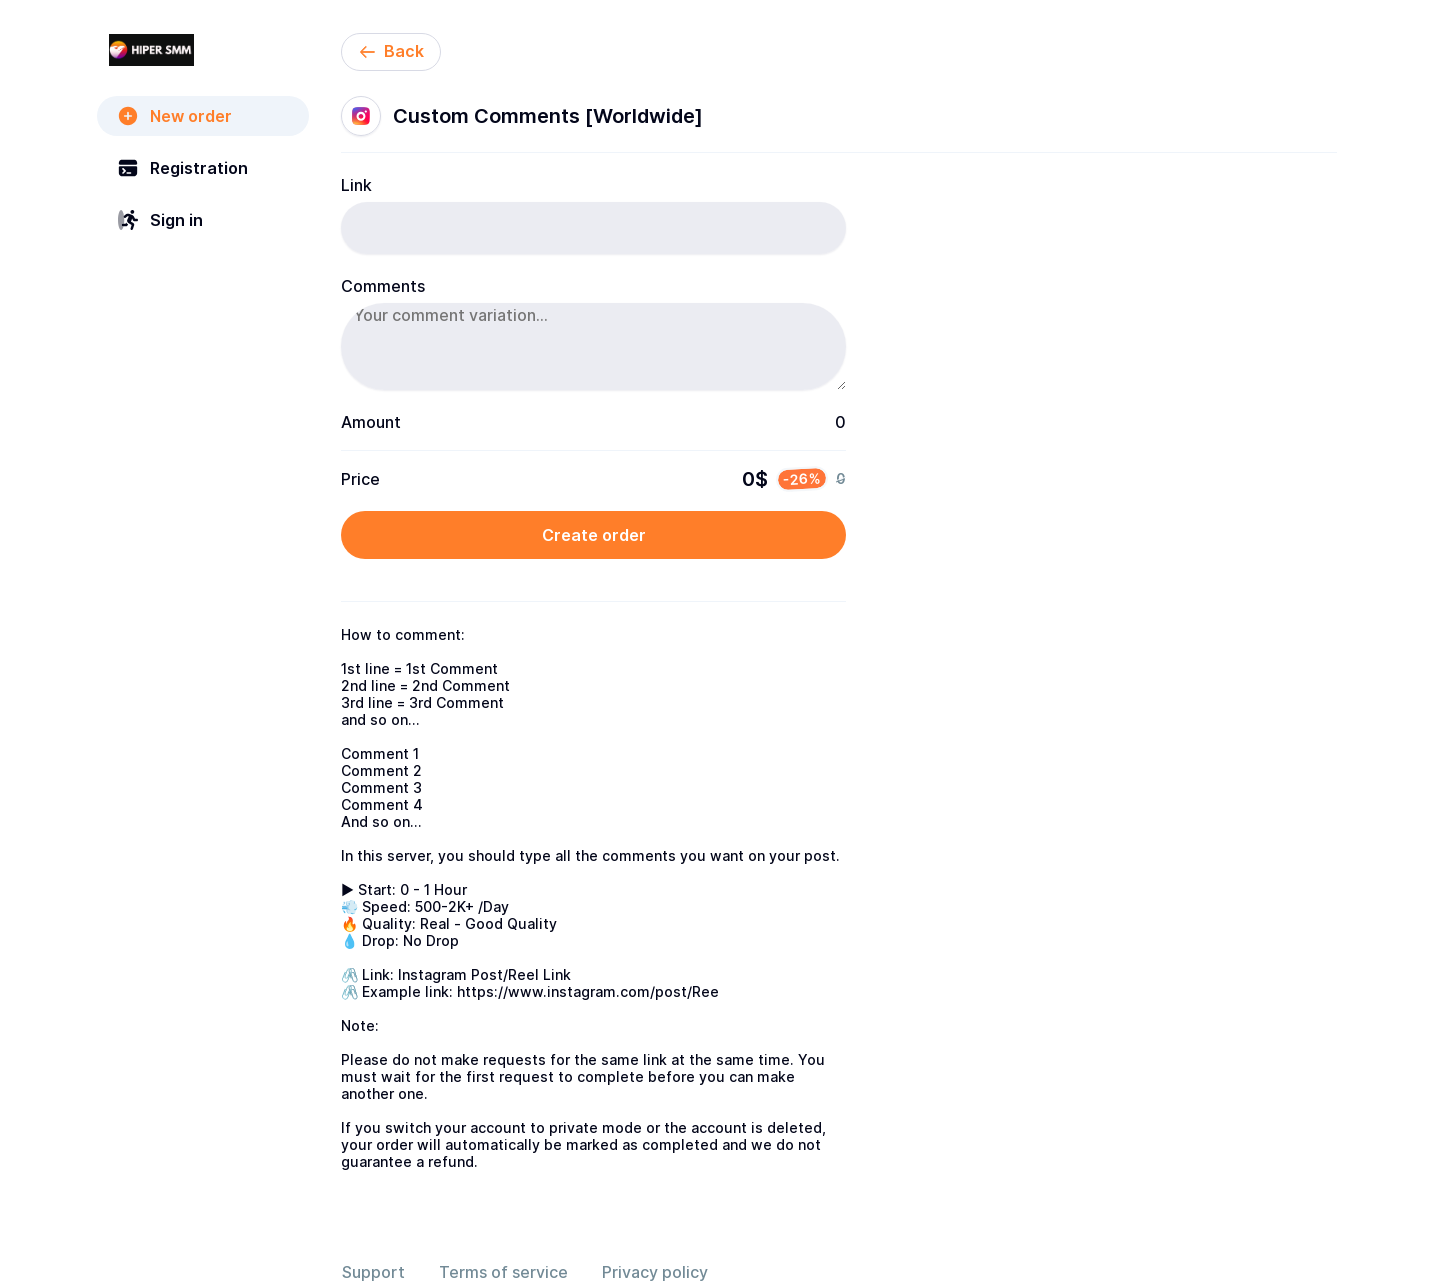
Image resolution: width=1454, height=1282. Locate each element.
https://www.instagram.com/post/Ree (588, 991)
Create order (594, 535)
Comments (383, 286)
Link (356, 185)
